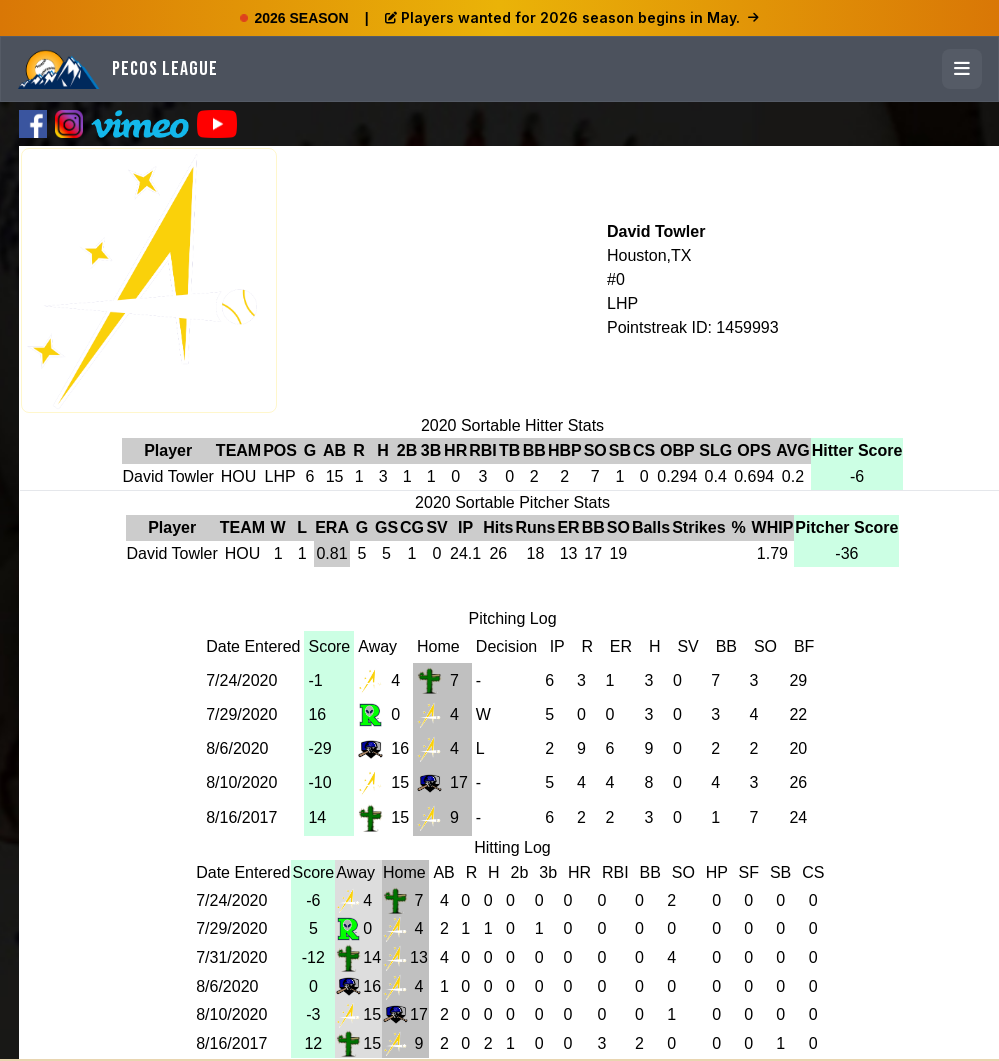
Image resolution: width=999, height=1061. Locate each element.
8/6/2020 (237, 748)
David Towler (656, 231)
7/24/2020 (241, 680)
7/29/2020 (241, 714)
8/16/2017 (241, 817)
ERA (332, 527)
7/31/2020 (231, 957)
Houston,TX (649, 255)
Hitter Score (857, 450)
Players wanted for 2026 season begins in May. (572, 17)
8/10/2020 (241, 782)
